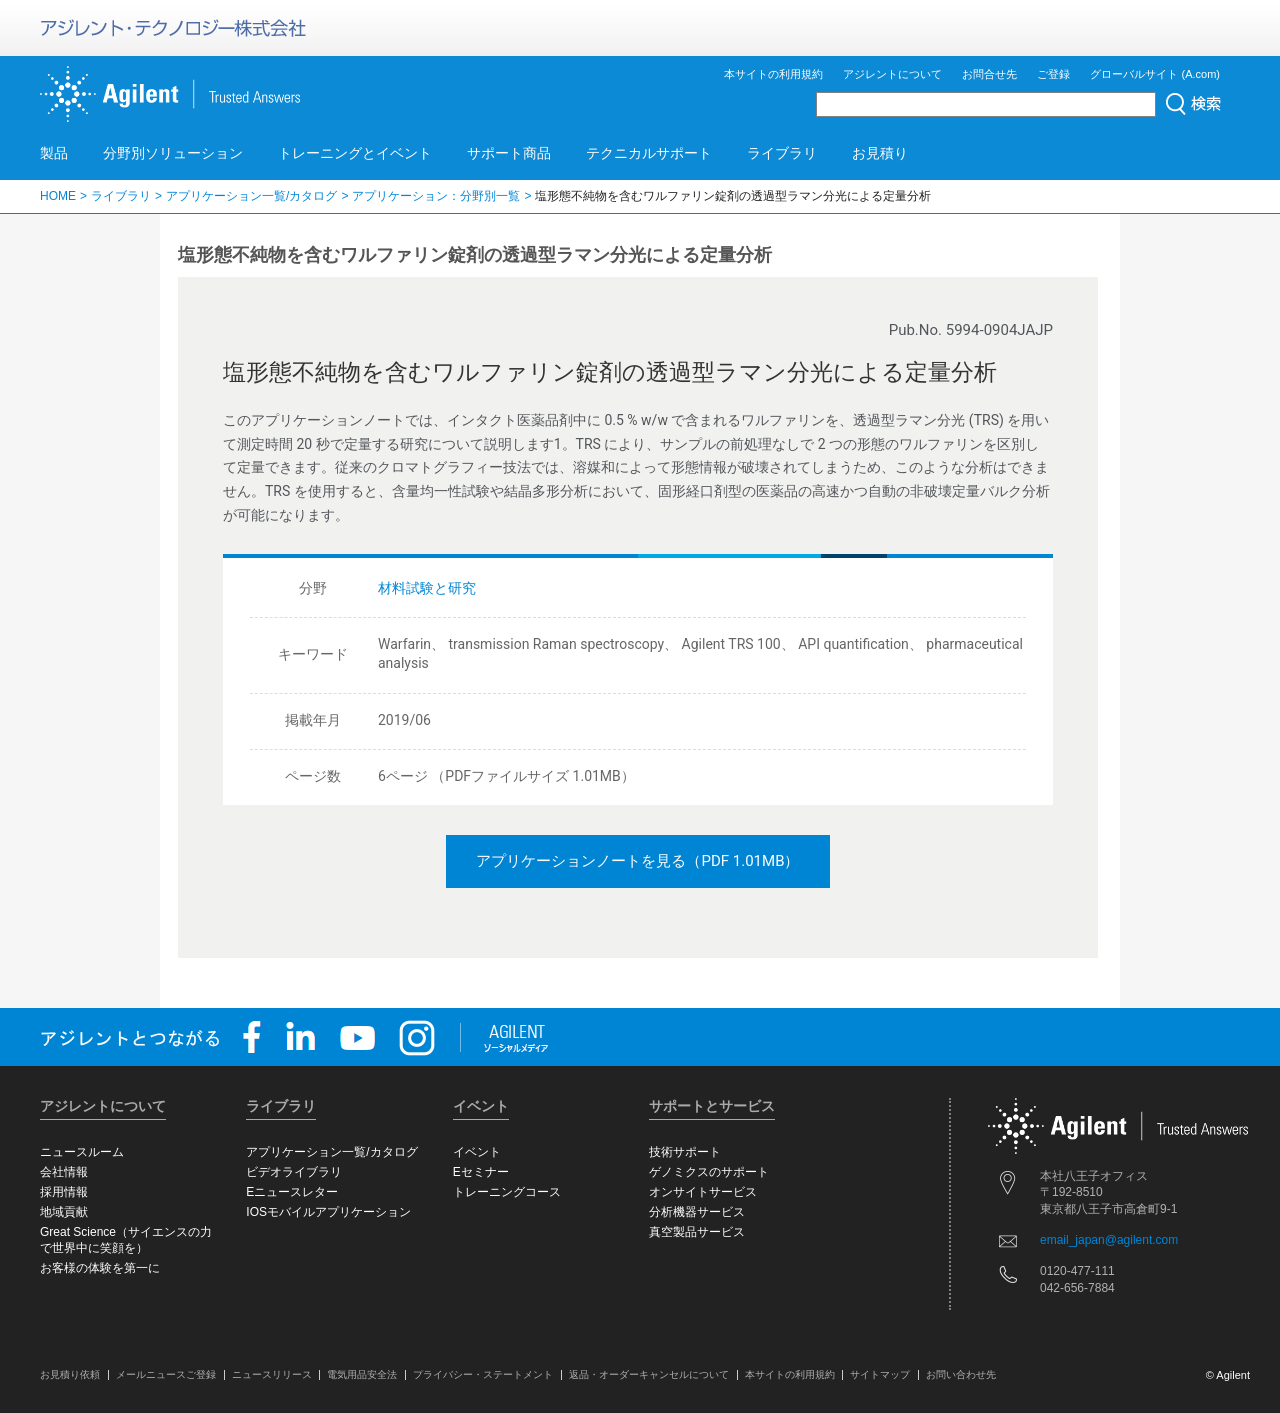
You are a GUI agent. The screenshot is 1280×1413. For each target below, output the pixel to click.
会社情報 (64, 1172)
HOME (58, 196)
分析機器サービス (697, 1212)
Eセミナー (481, 1172)
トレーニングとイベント (355, 153)
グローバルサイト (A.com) (1155, 74)
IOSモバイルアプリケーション (328, 1212)
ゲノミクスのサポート (709, 1172)
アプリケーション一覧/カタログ (251, 196)
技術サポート (685, 1152)
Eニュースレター (292, 1192)
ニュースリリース (272, 1374)
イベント (477, 1152)
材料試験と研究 (427, 588)
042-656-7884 (1077, 1288)
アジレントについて (892, 74)
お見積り (880, 153)
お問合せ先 (989, 74)
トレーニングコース (507, 1192)
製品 (54, 153)
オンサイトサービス (703, 1192)
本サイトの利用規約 (773, 74)
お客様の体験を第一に (100, 1268)
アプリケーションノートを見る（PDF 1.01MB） (637, 861)
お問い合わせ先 (961, 1374)
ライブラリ (782, 153)
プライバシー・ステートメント (483, 1374)
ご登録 (1053, 74)
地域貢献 (64, 1212)
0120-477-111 (1077, 1271)
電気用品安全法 (362, 1374)
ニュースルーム (82, 1152)
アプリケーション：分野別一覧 (436, 196)
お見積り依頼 (70, 1374)
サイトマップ (880, 1374)
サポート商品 (509, 153)
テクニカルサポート (649, 153)
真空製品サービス (697, 1232)
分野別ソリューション (173, 153)
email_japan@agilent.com (1109, 1240)
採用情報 (64, 1192)
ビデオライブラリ (294, 1172)
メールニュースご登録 (166, 1374)
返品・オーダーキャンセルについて (649, 1374)
